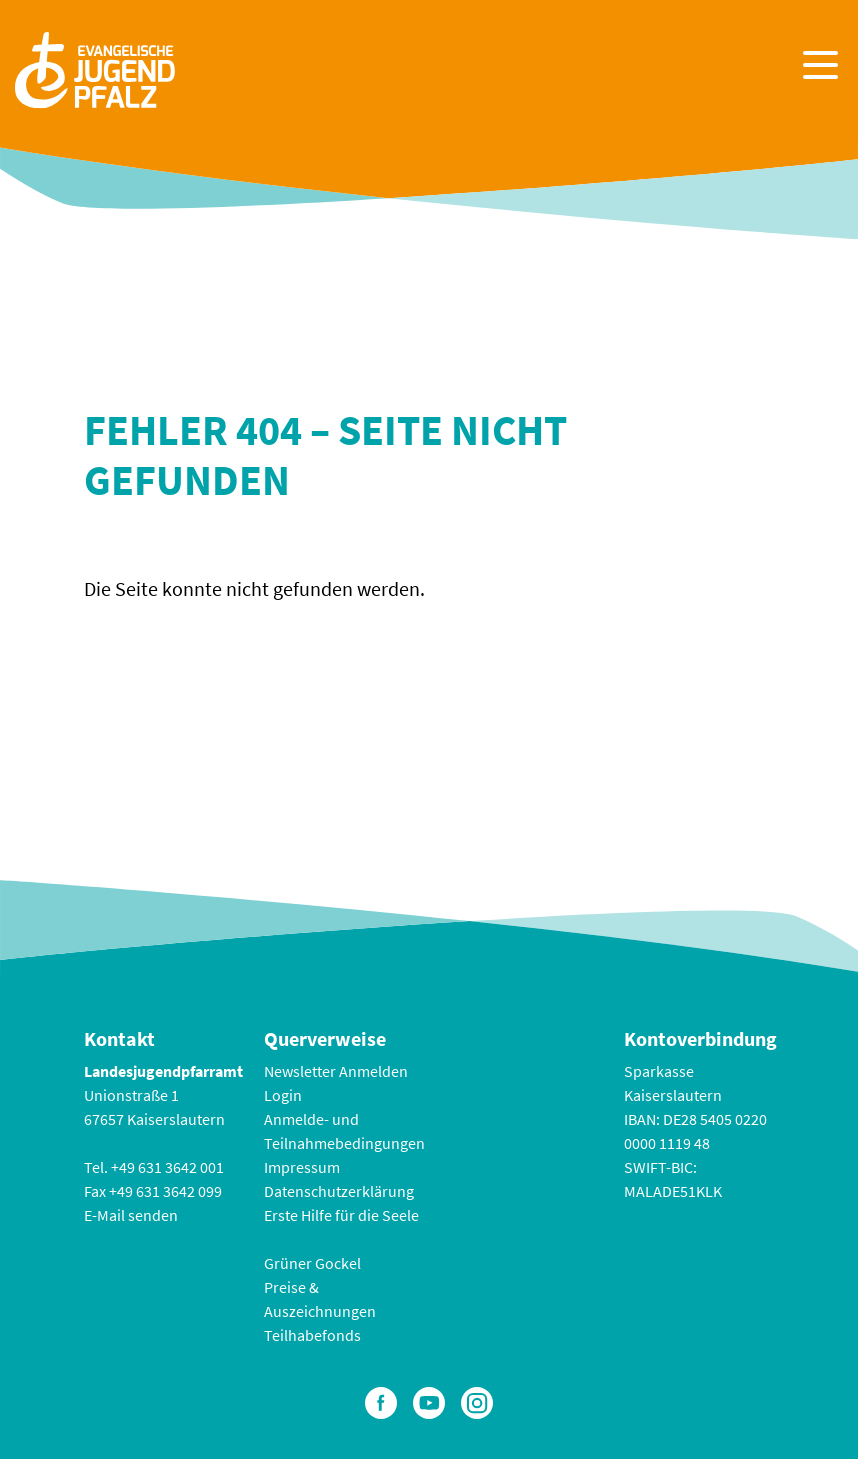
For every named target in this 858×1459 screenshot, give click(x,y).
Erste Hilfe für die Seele (341, 1215)
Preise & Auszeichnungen (320, 1299)
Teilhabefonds (312, 1335)
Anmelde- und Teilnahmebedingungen (344, 1131)
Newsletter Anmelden (336, 1071)
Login (283, 1095)
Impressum (302, 1167)
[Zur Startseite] (95, 67)
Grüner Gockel (312, 1263)
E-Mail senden (131, 1215)
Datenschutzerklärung (339, 1191)
